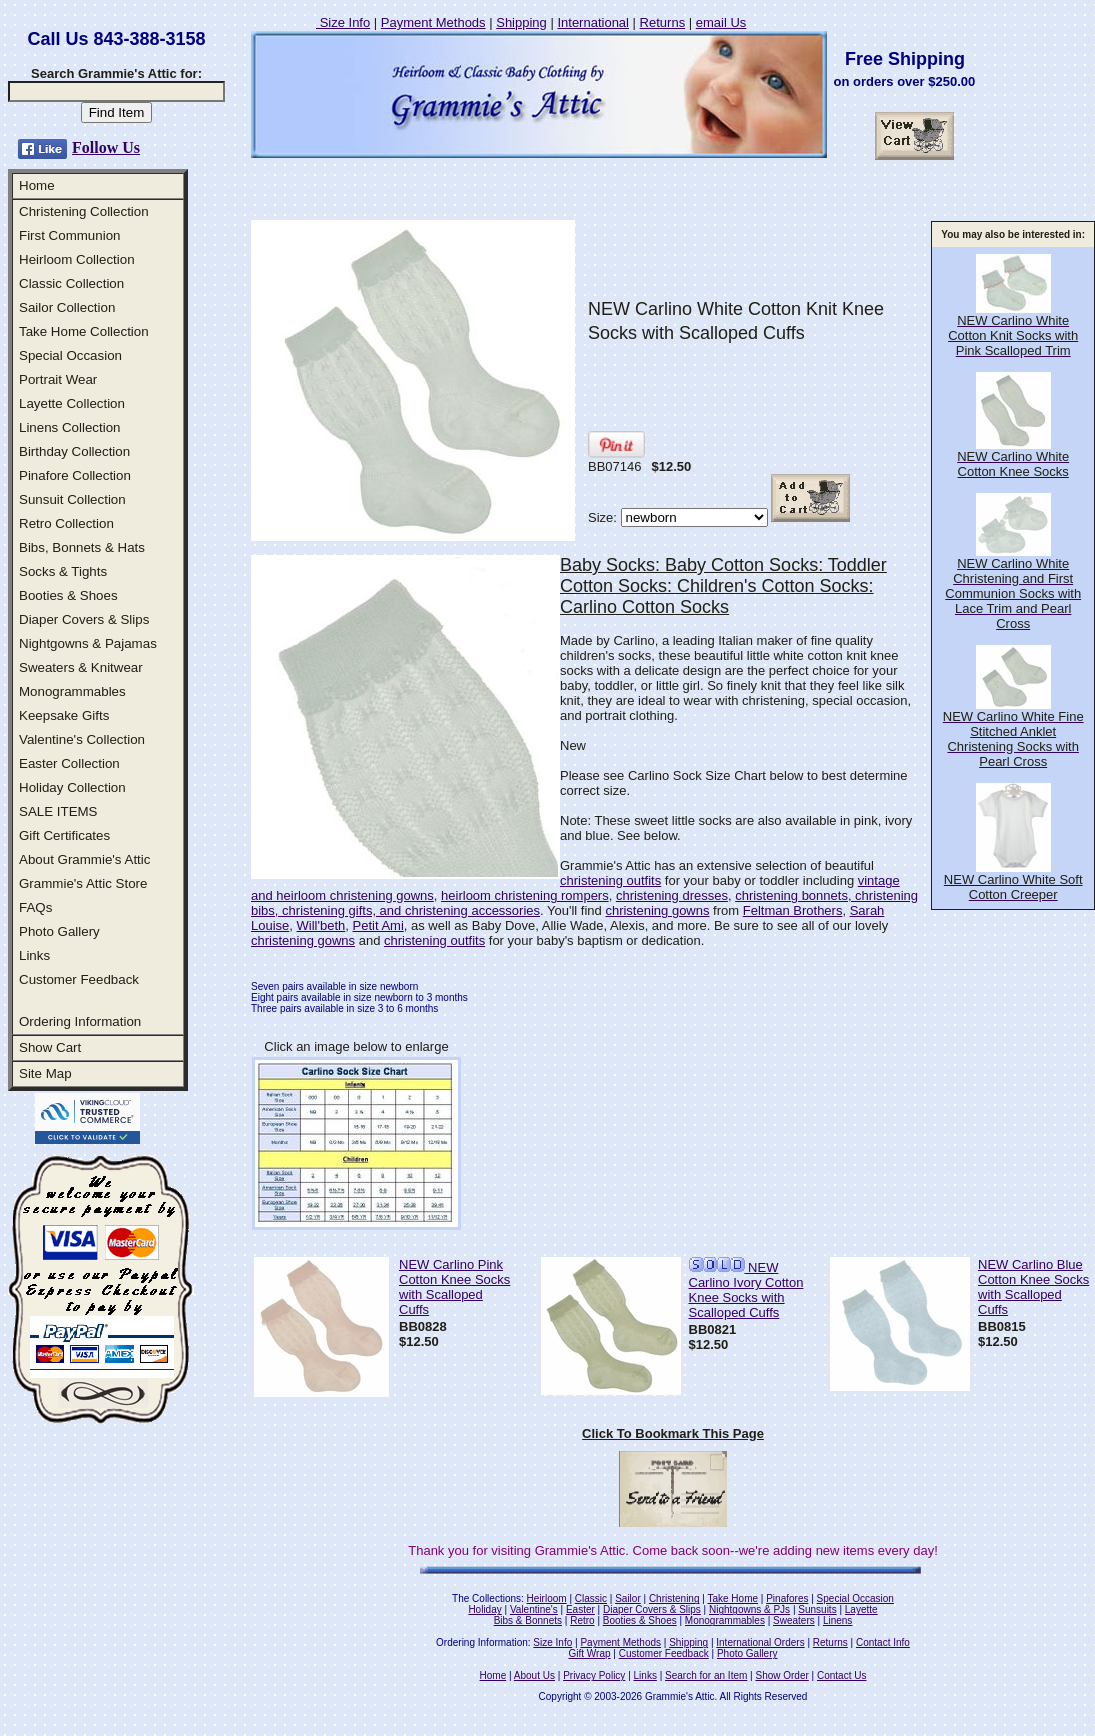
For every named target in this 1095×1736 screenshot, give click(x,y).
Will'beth (321, 925)
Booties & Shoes (68, 595)
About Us (534, 1675)
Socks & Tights (63, 571)
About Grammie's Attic (84, 859)
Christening (674, 1598)
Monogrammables (72, 691)
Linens (837, 1620)
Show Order (781, 1675)
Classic (591, 1598)
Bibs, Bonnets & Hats (82, 547)
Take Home (732, 1598)
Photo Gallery (59, 931)
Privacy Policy (594, 1675)
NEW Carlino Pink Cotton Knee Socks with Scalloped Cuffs (454, 1287)
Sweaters (794, 1620)
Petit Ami (378, 925)
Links (34, 955)
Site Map (45, 1073)
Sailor (628, 1598)
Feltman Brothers (793, 910)
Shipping (521, 22)
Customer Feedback (79, 979)
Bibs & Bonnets (528, 1620)
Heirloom (547, 1598)
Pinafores (787, 1598)
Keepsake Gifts (64, 715)
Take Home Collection (84, 331)
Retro (582, 1620)
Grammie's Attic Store (83, 883)
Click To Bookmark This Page (673, 1433)
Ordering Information (80, 1021)
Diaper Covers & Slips (84, 619)
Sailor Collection (67, 307)
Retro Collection (66, 523)
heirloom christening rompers (525, 895)
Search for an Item (706, 1675)
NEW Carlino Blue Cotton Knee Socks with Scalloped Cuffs (1033, 1287)
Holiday (484, 1609)
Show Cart (50, 1047)
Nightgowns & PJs (749, 1609)
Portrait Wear (58, 379)
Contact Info (883, 1642)
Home (37, 185)
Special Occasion (70, 355)
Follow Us (106, 147)
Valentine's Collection (82, 739)
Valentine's (534, 1609)
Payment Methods (433, 22)
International (593, 22)
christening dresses (672, 895)
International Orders (760, 1642)
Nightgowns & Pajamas (88, 643)
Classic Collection (71, 283)
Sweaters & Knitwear (81, 667)
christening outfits (610, 880)
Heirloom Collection (77, 259)
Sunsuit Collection (72, 499)
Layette (861, 1609)
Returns (663, 22)
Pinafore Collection (75, 475)
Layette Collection (72, 403)
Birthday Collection (74, 451)
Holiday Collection (72, 787)
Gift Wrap (590, 1653)
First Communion (69, 235)
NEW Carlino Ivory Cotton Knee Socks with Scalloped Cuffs (746, 1290)
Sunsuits (817, 1609)
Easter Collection (69, 763)
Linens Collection (70, 427)
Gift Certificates (64, 835)
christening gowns (657, 910)
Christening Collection (84, 211)
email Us (721, 22)
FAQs (35, 907)
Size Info (343, 22)
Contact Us (841, 1675)
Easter (580, 1609)
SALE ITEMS (58, 811)
